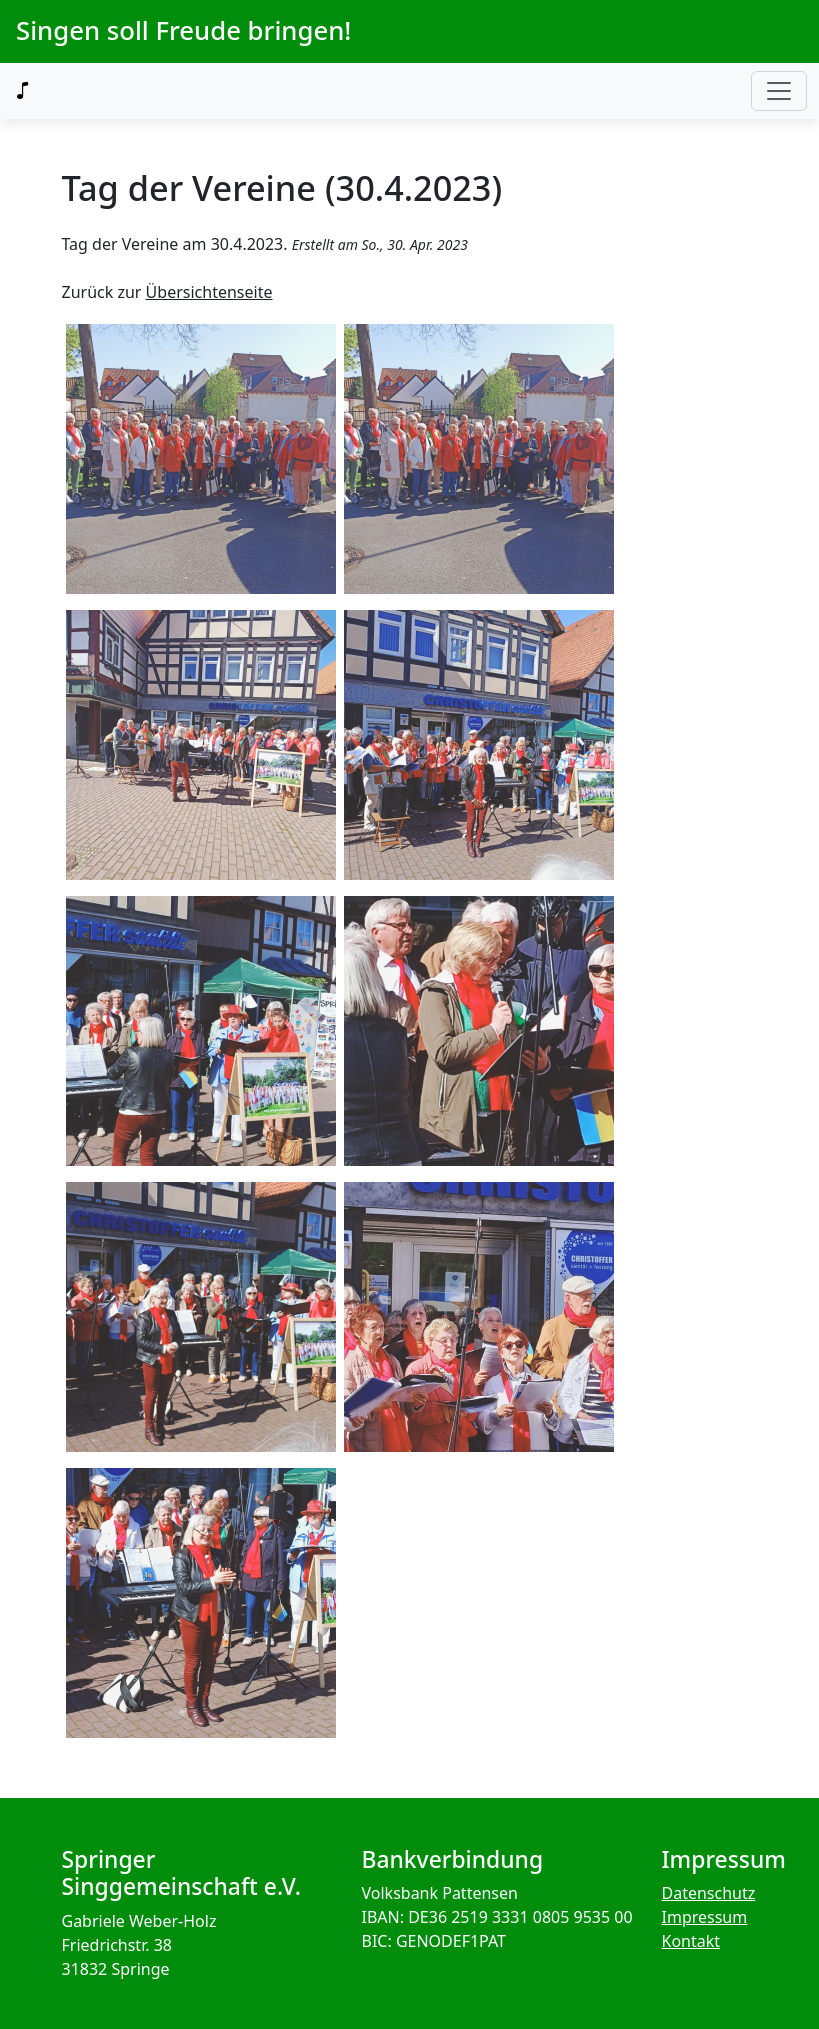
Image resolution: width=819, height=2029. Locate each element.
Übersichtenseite (209, 292)
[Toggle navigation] (779, 91)
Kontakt (691, 1941)
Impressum (705, 1917)
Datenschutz (709, 1893)
